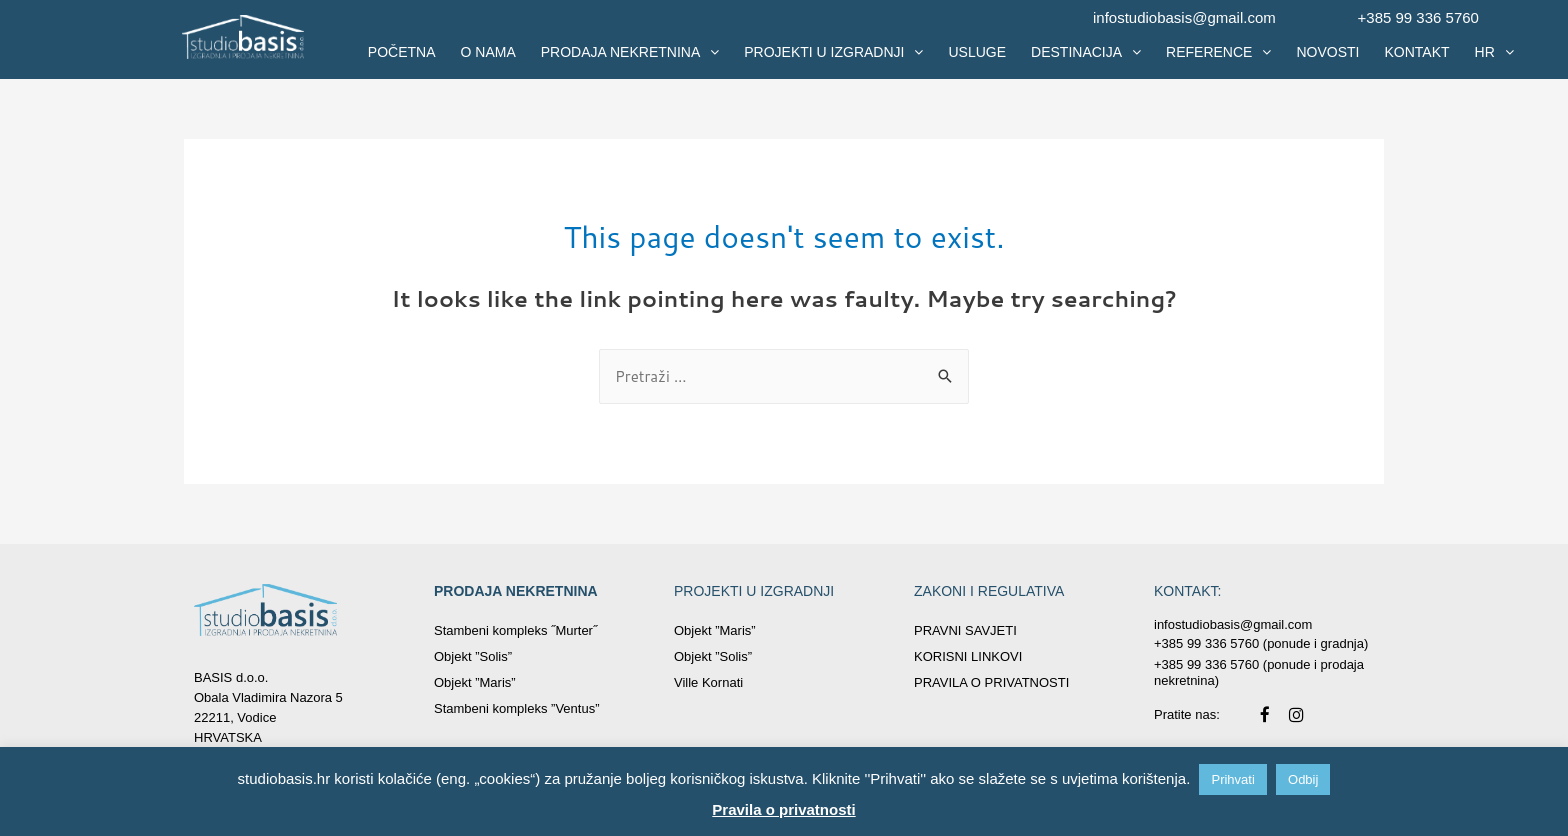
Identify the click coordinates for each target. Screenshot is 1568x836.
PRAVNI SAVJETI (965, 630)
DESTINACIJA (1086, 52)
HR (1494, 52)
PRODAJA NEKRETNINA (630, 52)
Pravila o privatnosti (783, 809)
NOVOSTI (1327, 52)
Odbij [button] (1303, 779)
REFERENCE (1218, 52)
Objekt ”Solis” (473, 656)
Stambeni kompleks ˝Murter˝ (515, 630)
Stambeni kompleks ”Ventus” (516, 708)
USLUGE (977, 52)
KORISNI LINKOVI (968, 656)
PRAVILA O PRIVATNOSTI (991, 682)
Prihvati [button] (1232, 779)
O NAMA (488, 52)
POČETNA (402, 52)
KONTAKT (1416, 52)
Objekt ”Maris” (475, 682)
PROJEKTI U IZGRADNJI (833, 52)
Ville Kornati (708, 682)
